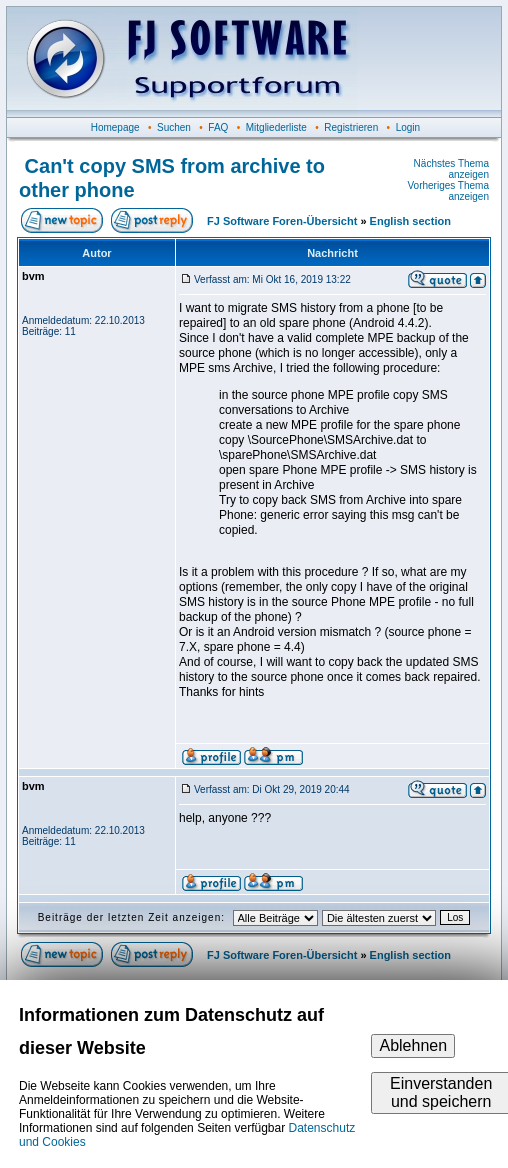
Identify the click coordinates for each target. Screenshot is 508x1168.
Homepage (115, 127)
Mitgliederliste (276, 127)
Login (408, 127)
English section (410, 221)
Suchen (174, 127)
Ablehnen (413, 1045)
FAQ (218, 127)
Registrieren (351, 127)
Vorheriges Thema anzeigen (448, 191)
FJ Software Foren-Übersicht (282, 221)
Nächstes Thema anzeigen (451, 169)
